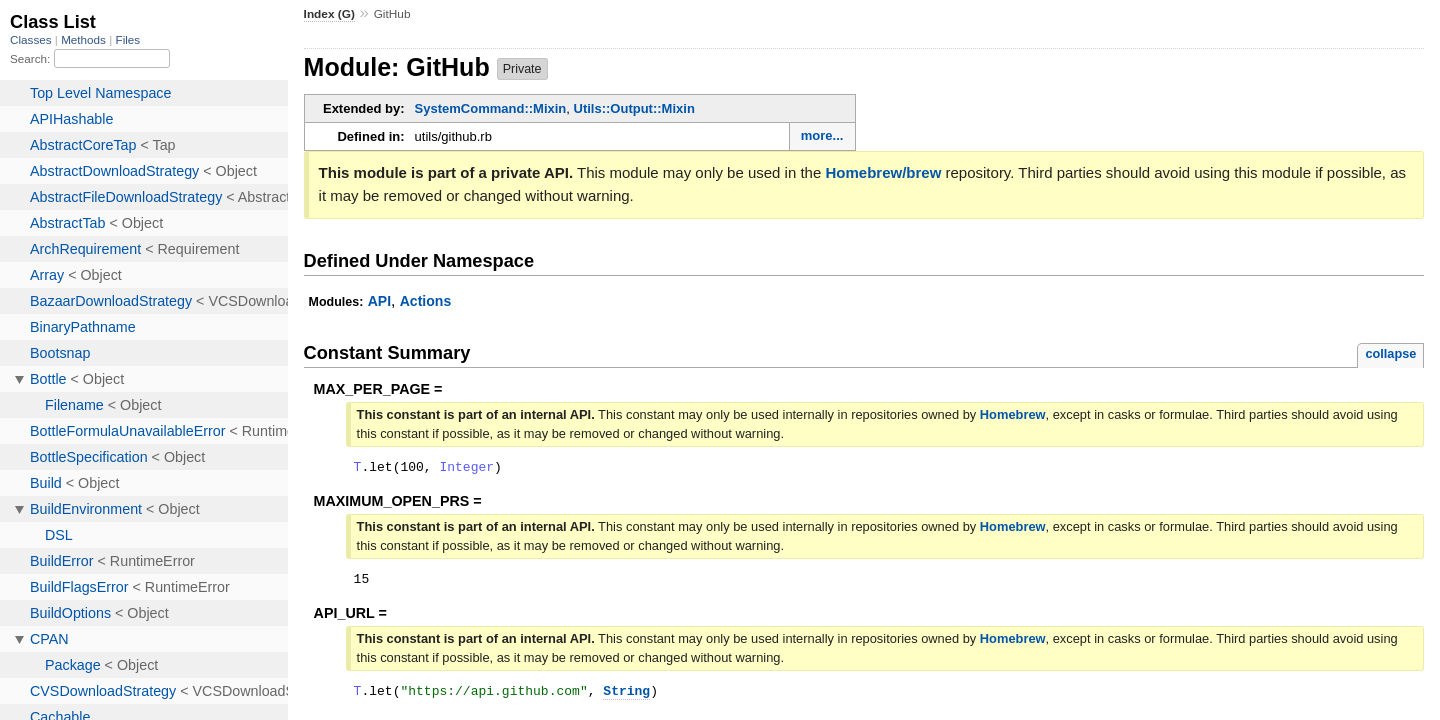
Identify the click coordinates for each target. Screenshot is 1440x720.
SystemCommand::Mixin (491, 108)
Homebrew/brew (883, 172)
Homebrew (1013, 414)
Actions (425, 301)
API (379, 301)
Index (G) (329, 14)
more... (822, 135)
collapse (1390, 353)
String (626, 699)
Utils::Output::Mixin (634, 108)
